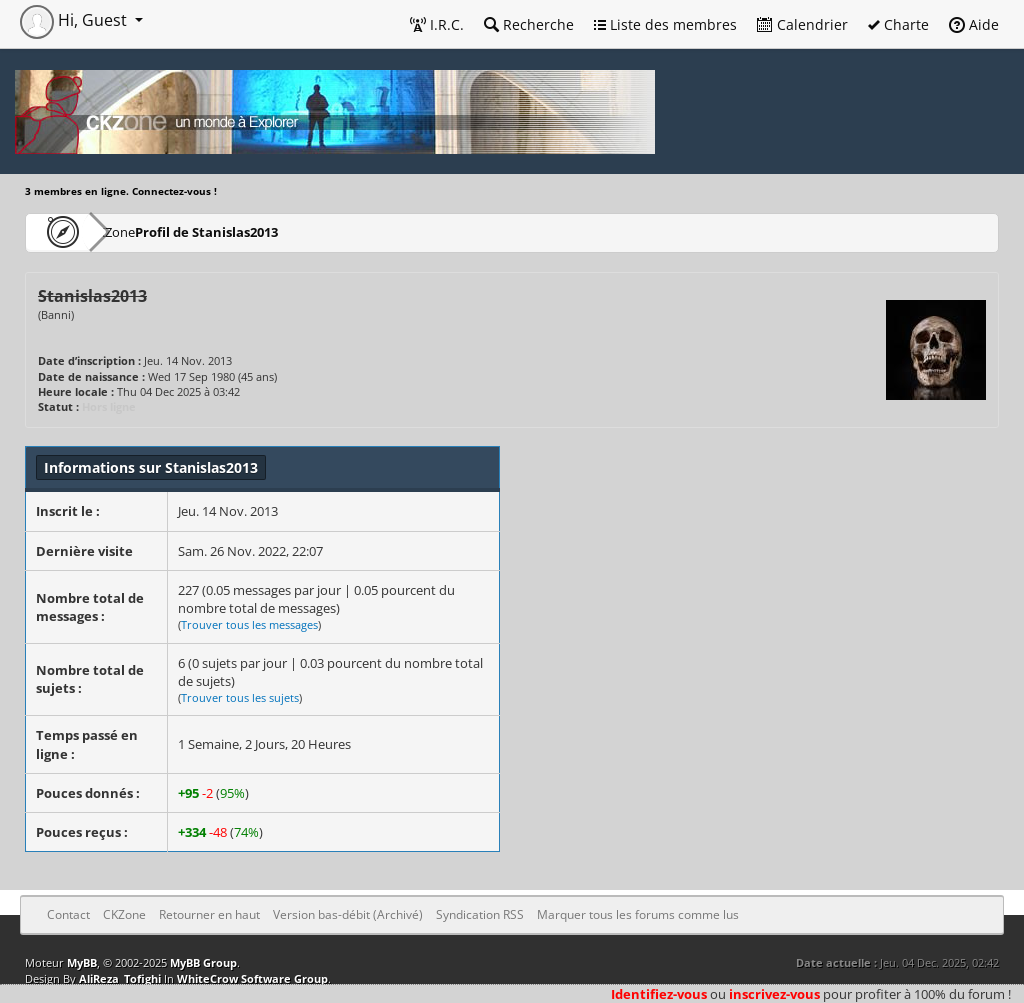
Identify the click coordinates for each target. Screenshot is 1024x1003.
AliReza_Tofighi (120, 978)
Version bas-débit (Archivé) (348, 914)
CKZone (140, 231)
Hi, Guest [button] (75, 20)
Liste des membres (665, 24)
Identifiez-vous (659, 994)
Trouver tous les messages (249, 624)
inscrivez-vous (774, 994)
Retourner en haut (209, 914)
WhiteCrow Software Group (252, 978)
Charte (898, 24)
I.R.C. (437, 24)
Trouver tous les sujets (240, 697)
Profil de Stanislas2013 (265, 231)
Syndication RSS (480, 914)
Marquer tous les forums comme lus (638, 914)
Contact (68, 914)
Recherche (529, 24)
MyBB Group (203, 962)
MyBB (82, 962)
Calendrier (802, 24)
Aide (974, 24)
